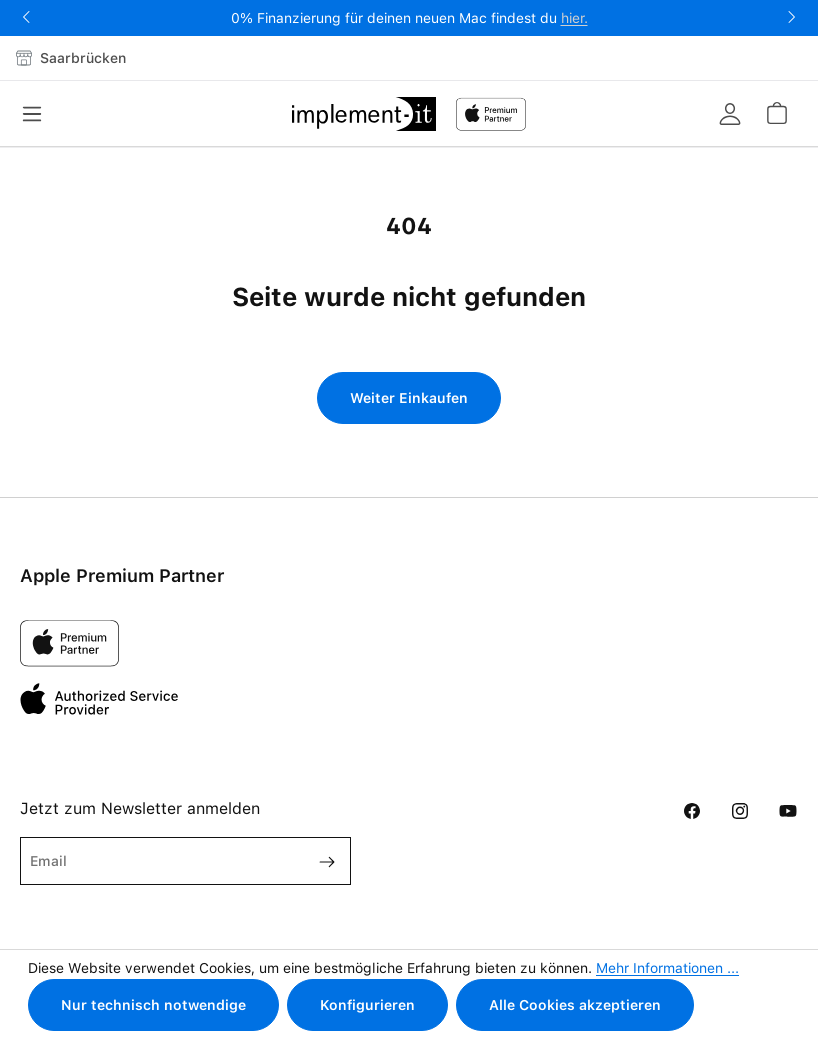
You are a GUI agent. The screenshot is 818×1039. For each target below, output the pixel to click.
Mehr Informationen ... (667, 968)
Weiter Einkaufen (409, 398)
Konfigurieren (367, 1005)
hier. (574, 18)
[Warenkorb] (776, 113)
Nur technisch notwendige (153, 1005)
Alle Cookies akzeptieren (575, 1005)
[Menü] (38, 114)
